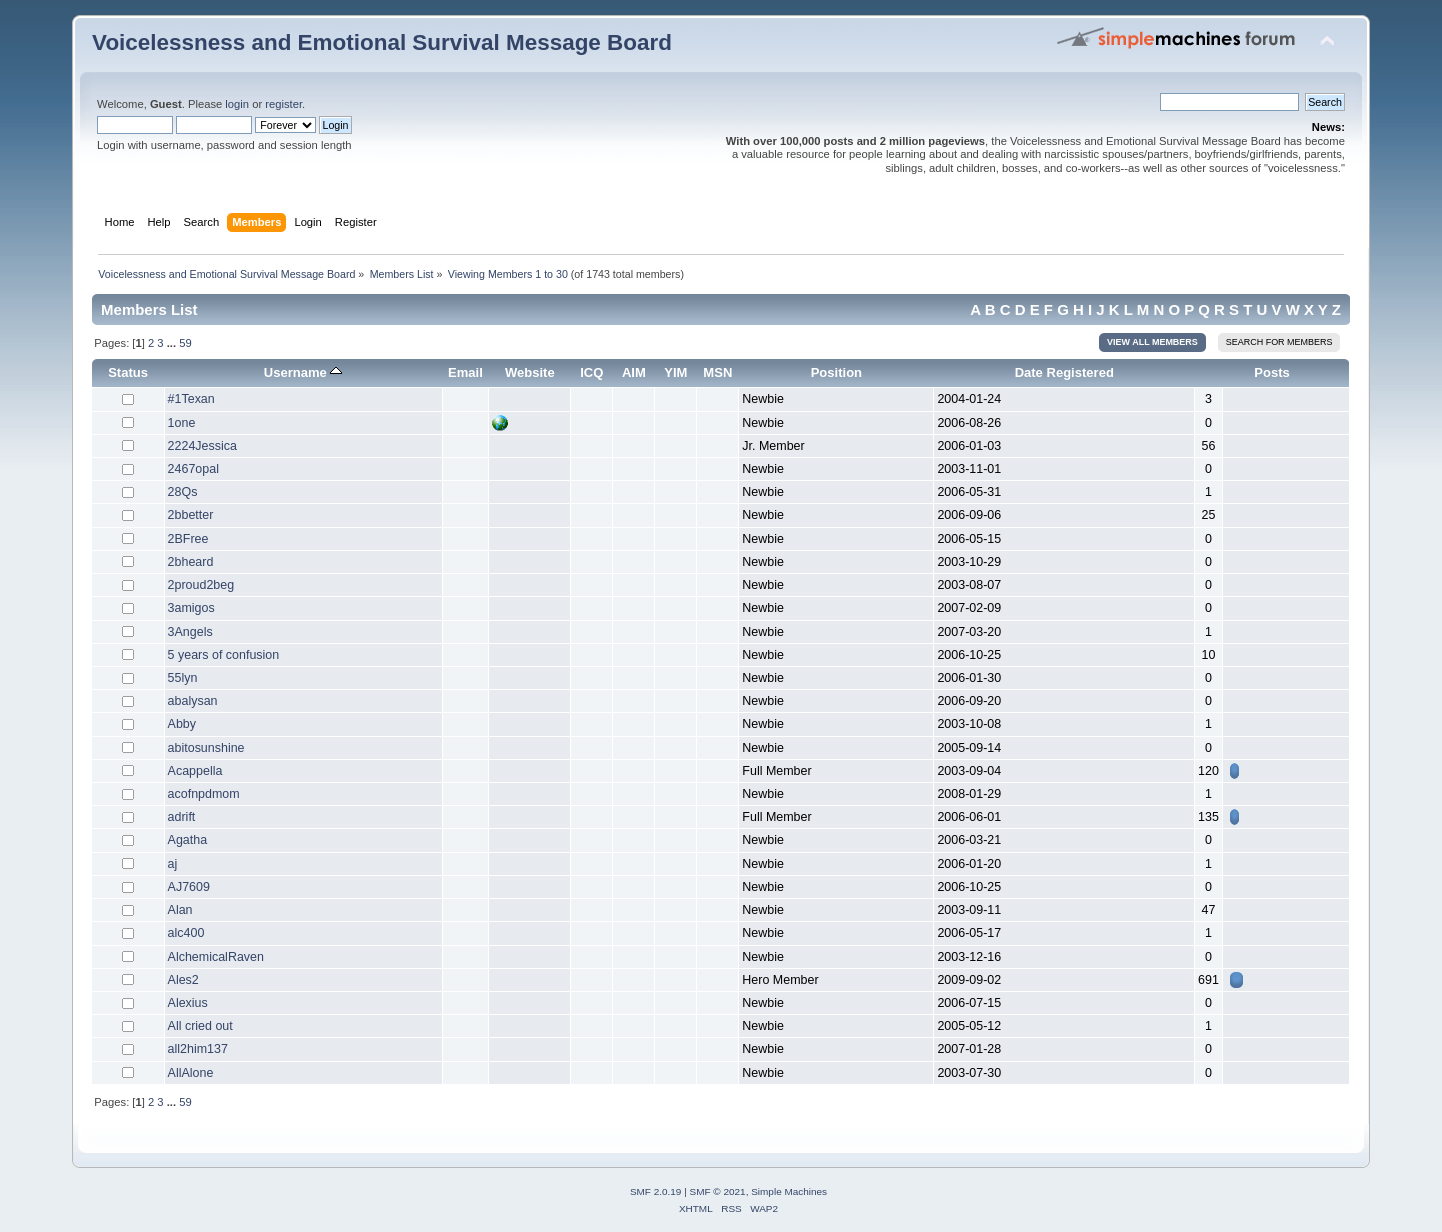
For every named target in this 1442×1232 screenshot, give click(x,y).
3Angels (190, 632)
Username (303, 372)
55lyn (183, 678)
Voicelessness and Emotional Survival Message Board (382, 42)
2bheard (191, 562)
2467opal (193, 469)
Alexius (188, 1003)
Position (836, 372)
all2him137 (198, 1049)
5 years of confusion (224, 655)
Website (530, 372)
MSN (717, 372)
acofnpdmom (204, 794)
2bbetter (191, 515)
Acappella (195, 771)
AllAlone (191, 1073)
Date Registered (1064, 372)
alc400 (186, 933)
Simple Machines (789, 1191)
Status (128, 372)
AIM (634, 372)
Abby (182, 724)
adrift (182, 817)
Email (465, 372)
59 (185, 343)
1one (182, 423)
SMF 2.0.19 (656, 1191)
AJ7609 (189, 887)
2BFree (188, 539)
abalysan (193, 701)
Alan (180, 910)
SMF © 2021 (718, 1191)
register (283, 104)
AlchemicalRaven (216, 957)
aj (173, 864)
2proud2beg (201, 585)
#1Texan (191, 399)
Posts (1272, 372)
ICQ (591, 372)
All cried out (200, 1026)
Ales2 (183, 980)
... (173, 343)
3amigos (191, 608)
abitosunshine (206, 748)
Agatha (188, 840)
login (237, 104)
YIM (675, 372)
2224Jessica (202, 446)
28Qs (183, 492)
